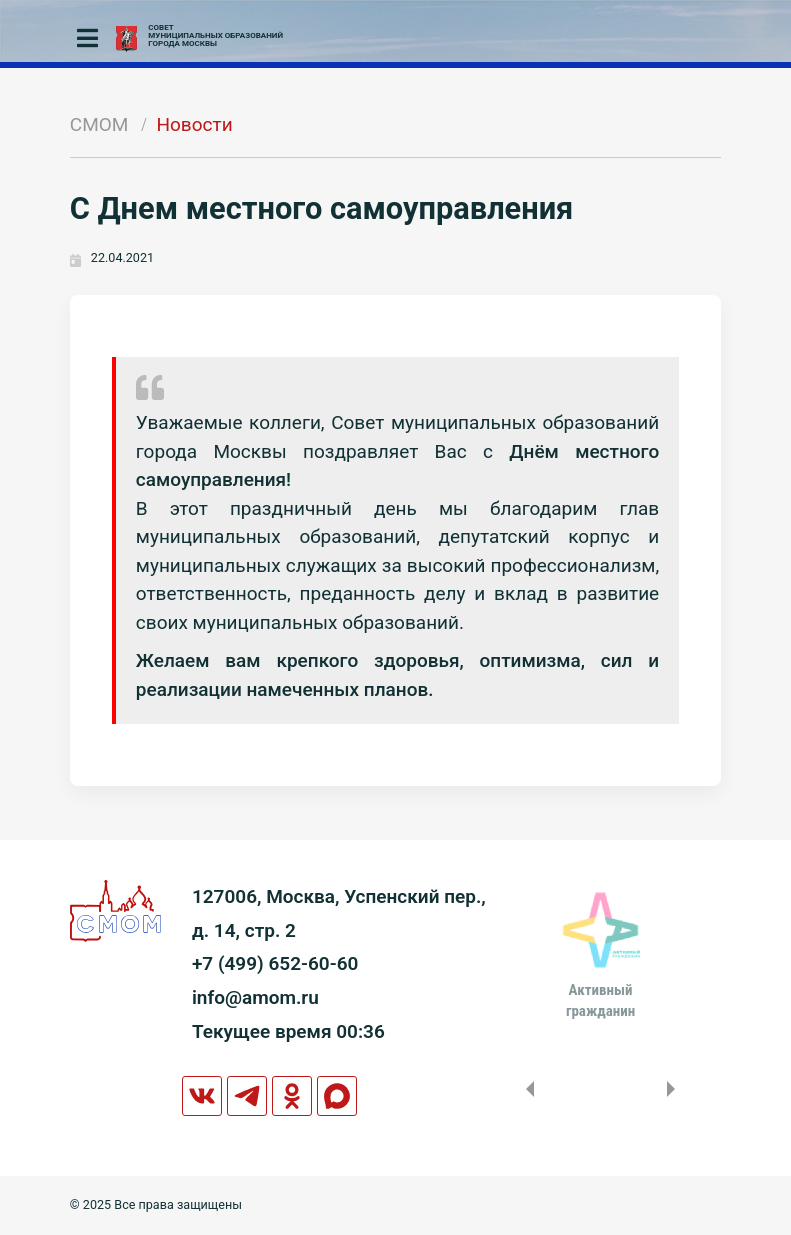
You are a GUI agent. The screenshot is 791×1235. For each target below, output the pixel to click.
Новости (194, 124)
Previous (526, 1089)
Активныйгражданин (600, 1000)
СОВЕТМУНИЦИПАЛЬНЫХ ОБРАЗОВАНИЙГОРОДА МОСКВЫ (215, 36)
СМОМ (99, 124)
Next (675, 1089)
